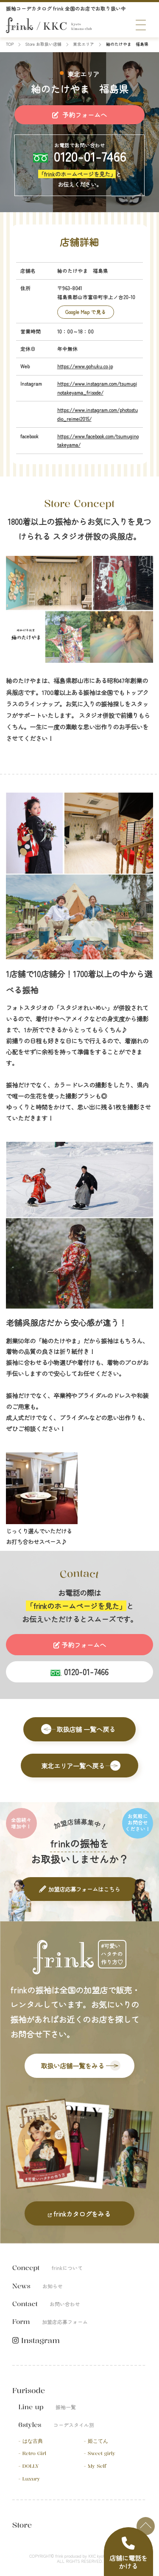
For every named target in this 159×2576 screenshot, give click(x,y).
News (37, 2286)
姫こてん (98, 2441)
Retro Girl (34, 2453)
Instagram (36, 2341)
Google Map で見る (85, 311)
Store (22, 2525)
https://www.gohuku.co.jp (85, 366)
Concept (47, 2268)
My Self (97, 2466)
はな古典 (32, 2441)
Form (50, 2321)
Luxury (31, 2479)
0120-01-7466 (89, 155)
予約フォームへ (79, 114)
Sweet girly (101, 2453)
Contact (46, 2303)
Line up (47, 2407)
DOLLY (30, 2466)
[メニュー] (140, 25)
